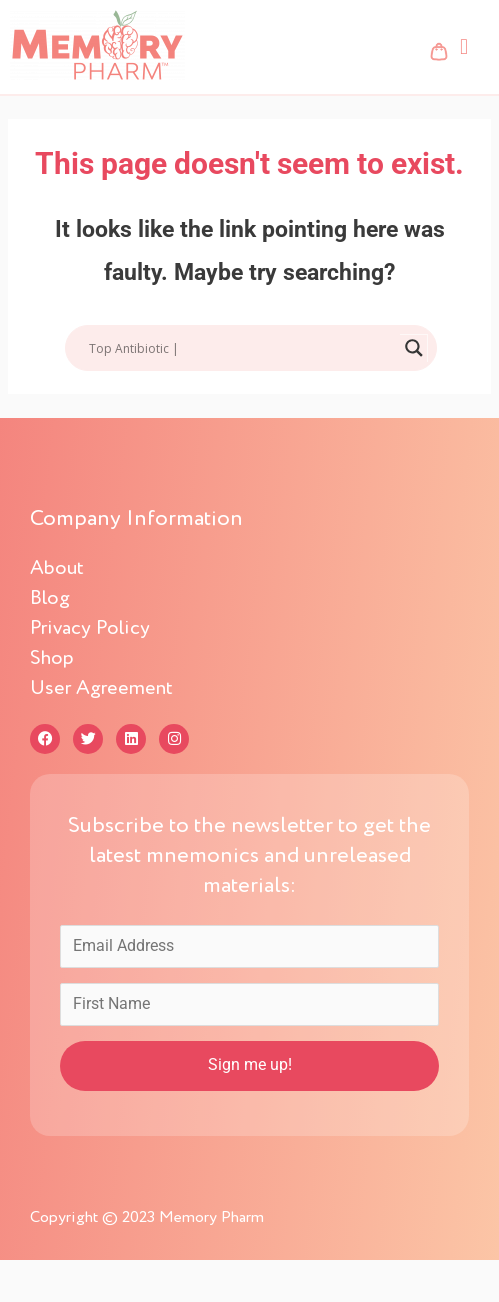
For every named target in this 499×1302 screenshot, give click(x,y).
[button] (463, 46)
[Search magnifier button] (414, 348)
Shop (63, 659)
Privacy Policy (90, 629)
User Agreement (101, 689)
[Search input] (242, 348)
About (57, 569)
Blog (50, 599)
